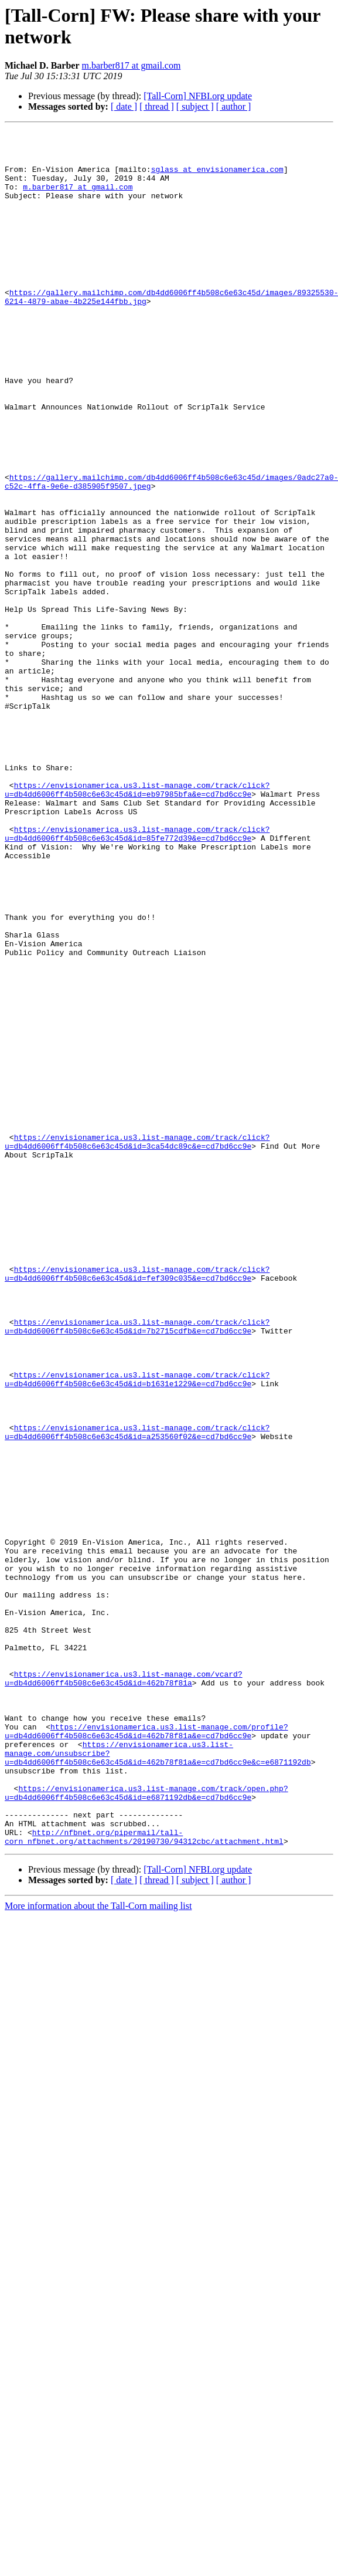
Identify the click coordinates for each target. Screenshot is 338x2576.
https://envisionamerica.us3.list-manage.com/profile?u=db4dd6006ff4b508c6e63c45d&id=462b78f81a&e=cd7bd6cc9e (146, 2052)
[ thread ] (156, 106)
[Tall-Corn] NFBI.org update (198, 96)
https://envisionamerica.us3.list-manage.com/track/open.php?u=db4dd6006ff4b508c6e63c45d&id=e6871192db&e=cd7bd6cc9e (146, 2126)
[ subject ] (195, 106)
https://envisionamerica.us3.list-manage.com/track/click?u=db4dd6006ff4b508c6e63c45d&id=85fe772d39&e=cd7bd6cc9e (137, 975)
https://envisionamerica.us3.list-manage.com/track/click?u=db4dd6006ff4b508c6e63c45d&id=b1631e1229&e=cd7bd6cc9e (137, 1629)
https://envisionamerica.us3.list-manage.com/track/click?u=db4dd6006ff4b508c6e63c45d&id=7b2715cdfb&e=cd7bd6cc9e (137, 1566)
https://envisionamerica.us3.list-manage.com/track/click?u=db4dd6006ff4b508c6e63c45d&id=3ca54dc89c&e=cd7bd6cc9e (137, 1344)
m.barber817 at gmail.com (131, 65)
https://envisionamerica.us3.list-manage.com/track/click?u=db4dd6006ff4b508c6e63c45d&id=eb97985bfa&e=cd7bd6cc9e (137, 922)
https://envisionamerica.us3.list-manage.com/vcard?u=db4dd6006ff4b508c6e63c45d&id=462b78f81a (124, 1988)
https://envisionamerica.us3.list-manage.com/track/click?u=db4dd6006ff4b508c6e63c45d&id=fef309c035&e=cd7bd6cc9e (137, 1503)
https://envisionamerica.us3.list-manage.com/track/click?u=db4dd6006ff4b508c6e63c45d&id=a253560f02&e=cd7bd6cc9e (137, 1693)
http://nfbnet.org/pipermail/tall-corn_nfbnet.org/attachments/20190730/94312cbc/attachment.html (144, 2178)
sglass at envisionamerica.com (217, 177)
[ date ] (124, 106)
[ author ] (233, 106)
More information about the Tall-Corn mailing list (98, 2249)
